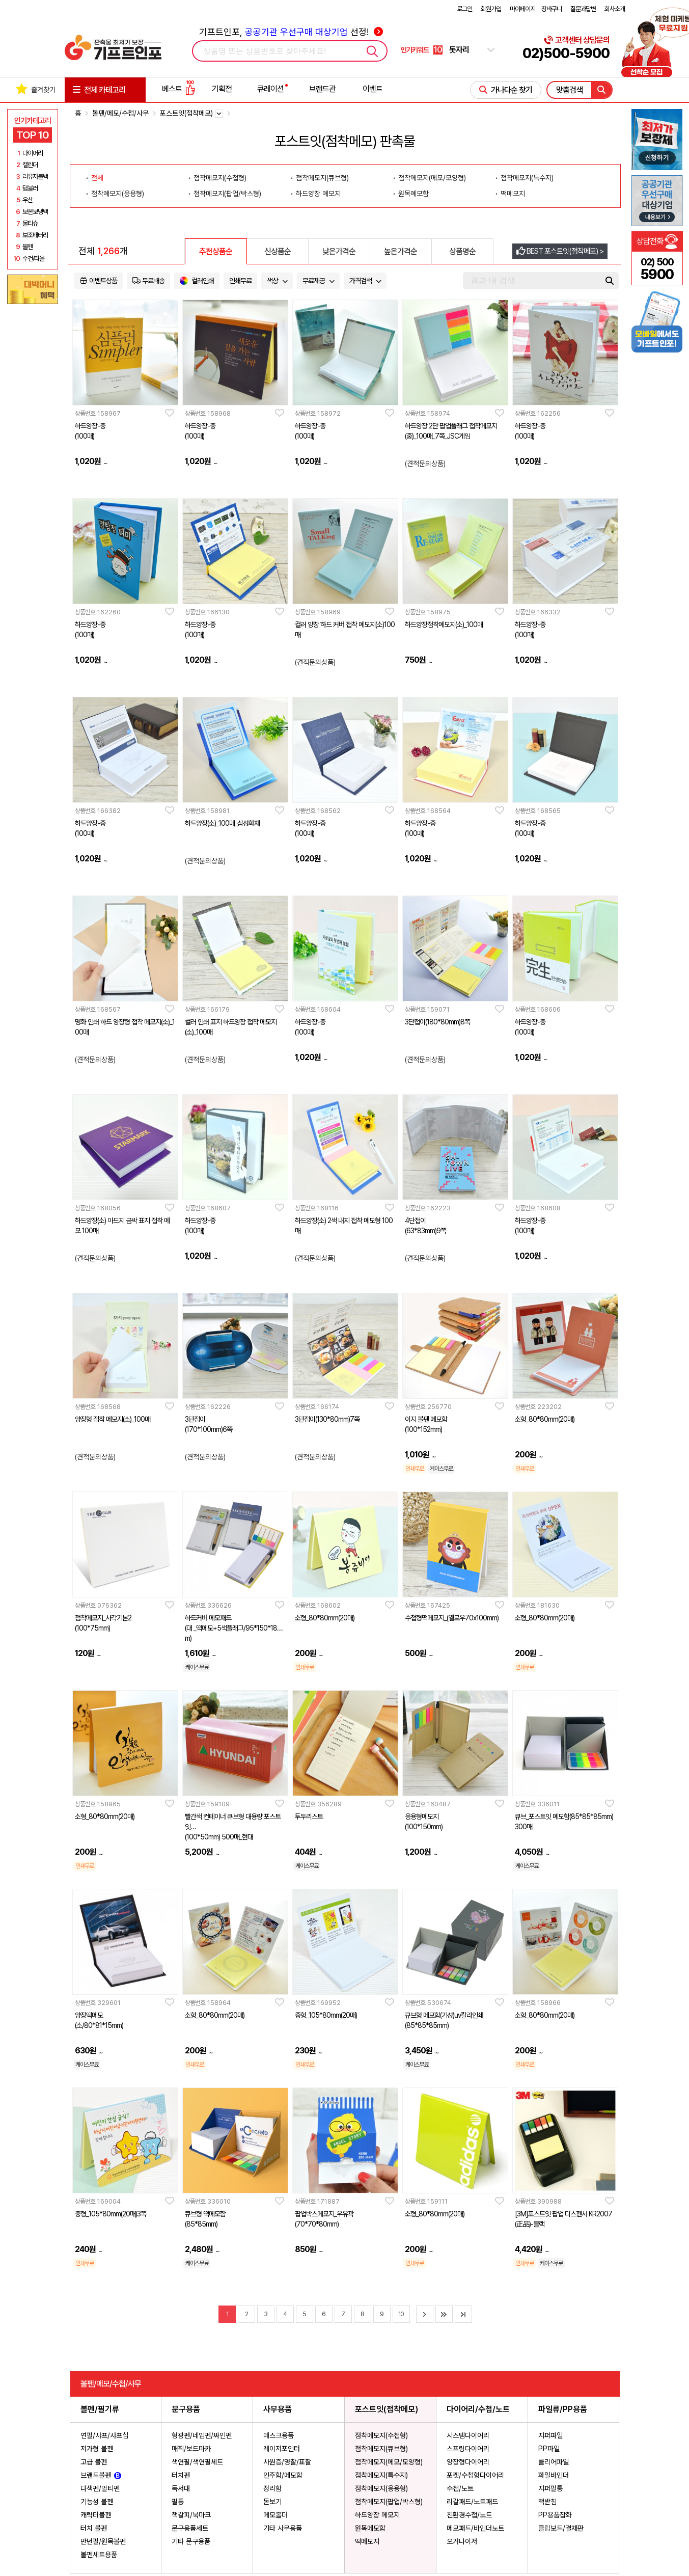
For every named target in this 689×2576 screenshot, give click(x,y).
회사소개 (614, 9)
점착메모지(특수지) (381, 2475)
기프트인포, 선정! (291, 31)
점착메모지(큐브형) (381, 2449)
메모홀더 (275, 2515)
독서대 (181, 2488)
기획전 (222, 89)
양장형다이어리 (468, 2462)
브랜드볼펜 (100, 2475)
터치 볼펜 (93, 2528)
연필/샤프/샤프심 (104, 2435)
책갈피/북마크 (191, 2515)
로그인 (464, 9)
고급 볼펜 (93, 2462)
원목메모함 (370, 2528)
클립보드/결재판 (561, 2528)
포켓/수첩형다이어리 (475, 2475)
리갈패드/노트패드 (472, 2502)
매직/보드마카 (191, 2449)
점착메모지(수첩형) (381, 2435)
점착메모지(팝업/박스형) (389, 2502)
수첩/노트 (460, 2488)
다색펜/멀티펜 (100, 2488)
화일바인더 (553, 2475)
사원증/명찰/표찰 (287, 2462)
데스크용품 (278, 2435)
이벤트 (372, 89)
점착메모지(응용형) (381, 2488)
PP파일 (549, 2449)
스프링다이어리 (468, 2449)
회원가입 (491, 9)
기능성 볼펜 (96, 2502)
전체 (97, 178)
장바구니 (551, 9)
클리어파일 (553, 2462)
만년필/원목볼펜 (103, 2541)
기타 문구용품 (191, 2541)
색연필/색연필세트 (197, 2462)
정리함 (272, 2488)
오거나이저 (462, 2541)
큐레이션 (270, 89)
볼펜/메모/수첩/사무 (120, 113)
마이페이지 (522, 9)
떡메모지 (367, 2541)
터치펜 (181, 2475)
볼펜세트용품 (98, 2555)
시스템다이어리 (468, 2435)
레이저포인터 (281, 2449)
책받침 (547, 2502)
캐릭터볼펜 (95, 2515)
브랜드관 (322, 89)
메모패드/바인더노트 (475, 2528)
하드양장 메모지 (377, 2515)
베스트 (179, 89)
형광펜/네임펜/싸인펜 (202, 2435)
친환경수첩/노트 (469, 2515)
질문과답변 (583, 9)
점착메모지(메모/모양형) (389, 2462)
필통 (178, 2502)
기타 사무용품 (282, 2528)
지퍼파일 (550, 2435)
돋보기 (272, 2502)
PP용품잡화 (555, 2515)
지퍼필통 (550, 2488)
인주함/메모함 (282, 2475)
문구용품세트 (190, 2528)
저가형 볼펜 (96, 2449)
